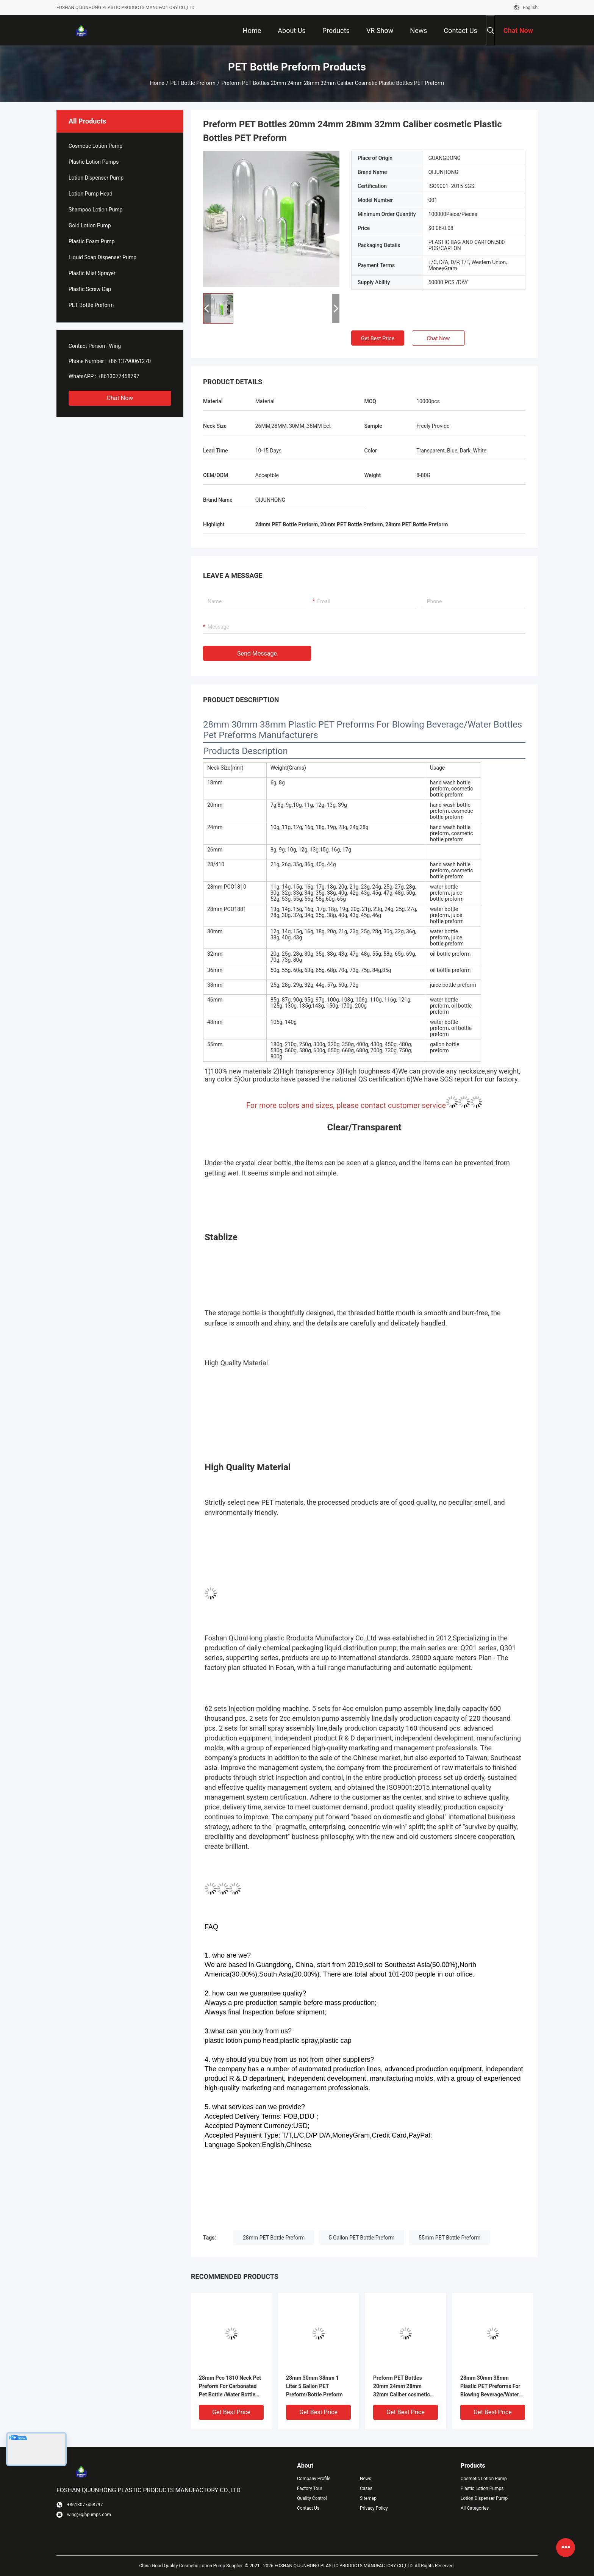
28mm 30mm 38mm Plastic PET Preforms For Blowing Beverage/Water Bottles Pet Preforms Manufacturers (490, 2387)
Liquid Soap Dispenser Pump (102, 257)
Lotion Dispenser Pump (96, 178)
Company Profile (313, 2478)
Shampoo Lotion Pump (96, 210)
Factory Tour (309, 2488)
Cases (366, 2488)
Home (157, 83)
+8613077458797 (118, 376)
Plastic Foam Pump (92, 241)
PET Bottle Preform (192, 83)
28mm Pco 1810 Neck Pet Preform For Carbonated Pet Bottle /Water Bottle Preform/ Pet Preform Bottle (230, 2387)
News (365, 2478)
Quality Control (312, 2498)
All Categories (475, 2508)
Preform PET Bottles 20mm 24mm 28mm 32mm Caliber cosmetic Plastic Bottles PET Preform (401, 2387)
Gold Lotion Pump (90, 225)
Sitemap (368, 2498)
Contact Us (308, 2508)
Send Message (257, 653)
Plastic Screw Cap (90, 289)
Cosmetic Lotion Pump (95, 146)
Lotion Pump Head (91, 194)
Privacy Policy (374, 2508)
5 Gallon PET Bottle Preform (362, 2238)
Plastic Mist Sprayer (92, 273)
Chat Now (120, 398)
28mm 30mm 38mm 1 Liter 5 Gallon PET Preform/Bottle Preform (314, 2386)
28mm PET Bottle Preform (274, 2238)
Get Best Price (377, 338)
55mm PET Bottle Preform (449, 2238)
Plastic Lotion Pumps (94, 162)
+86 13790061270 (129, 361)
